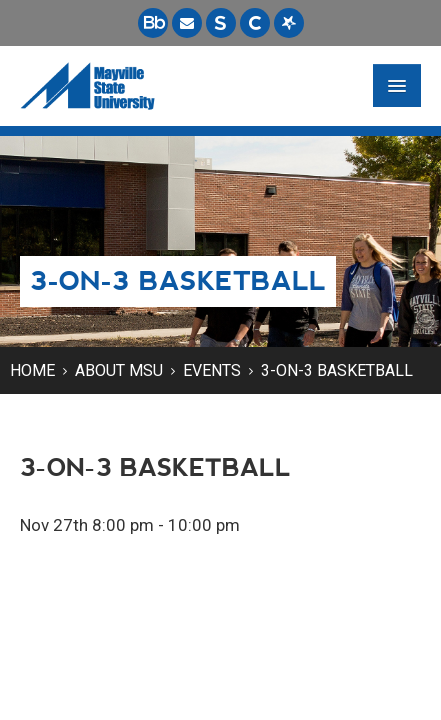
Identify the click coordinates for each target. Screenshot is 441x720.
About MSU (119, 370)
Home (32, 370)
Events (212, 370)
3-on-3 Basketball (337, 370)
